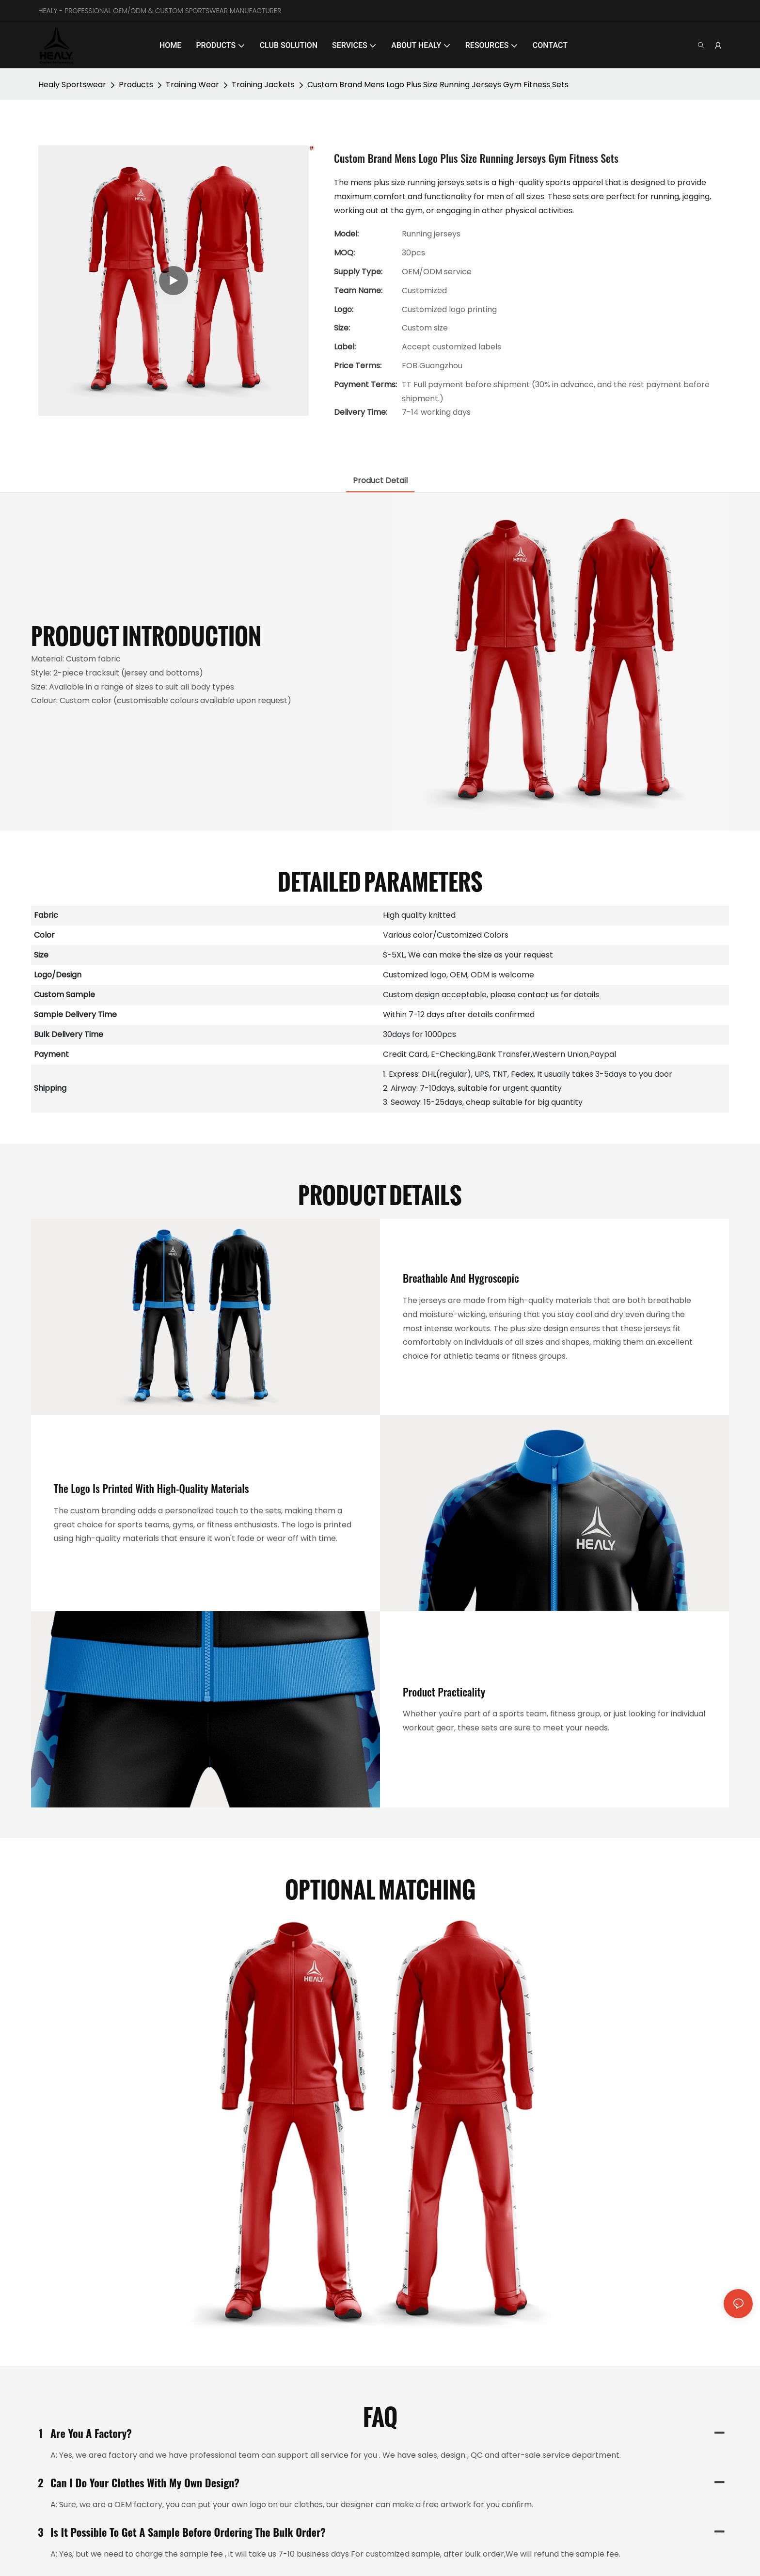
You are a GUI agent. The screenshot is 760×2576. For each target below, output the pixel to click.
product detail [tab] (380, 480)
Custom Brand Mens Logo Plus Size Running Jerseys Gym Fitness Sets (438, 84)
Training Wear (192, 84)
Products (136, 84)
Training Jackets (263, 84)
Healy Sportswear (72, 84)
